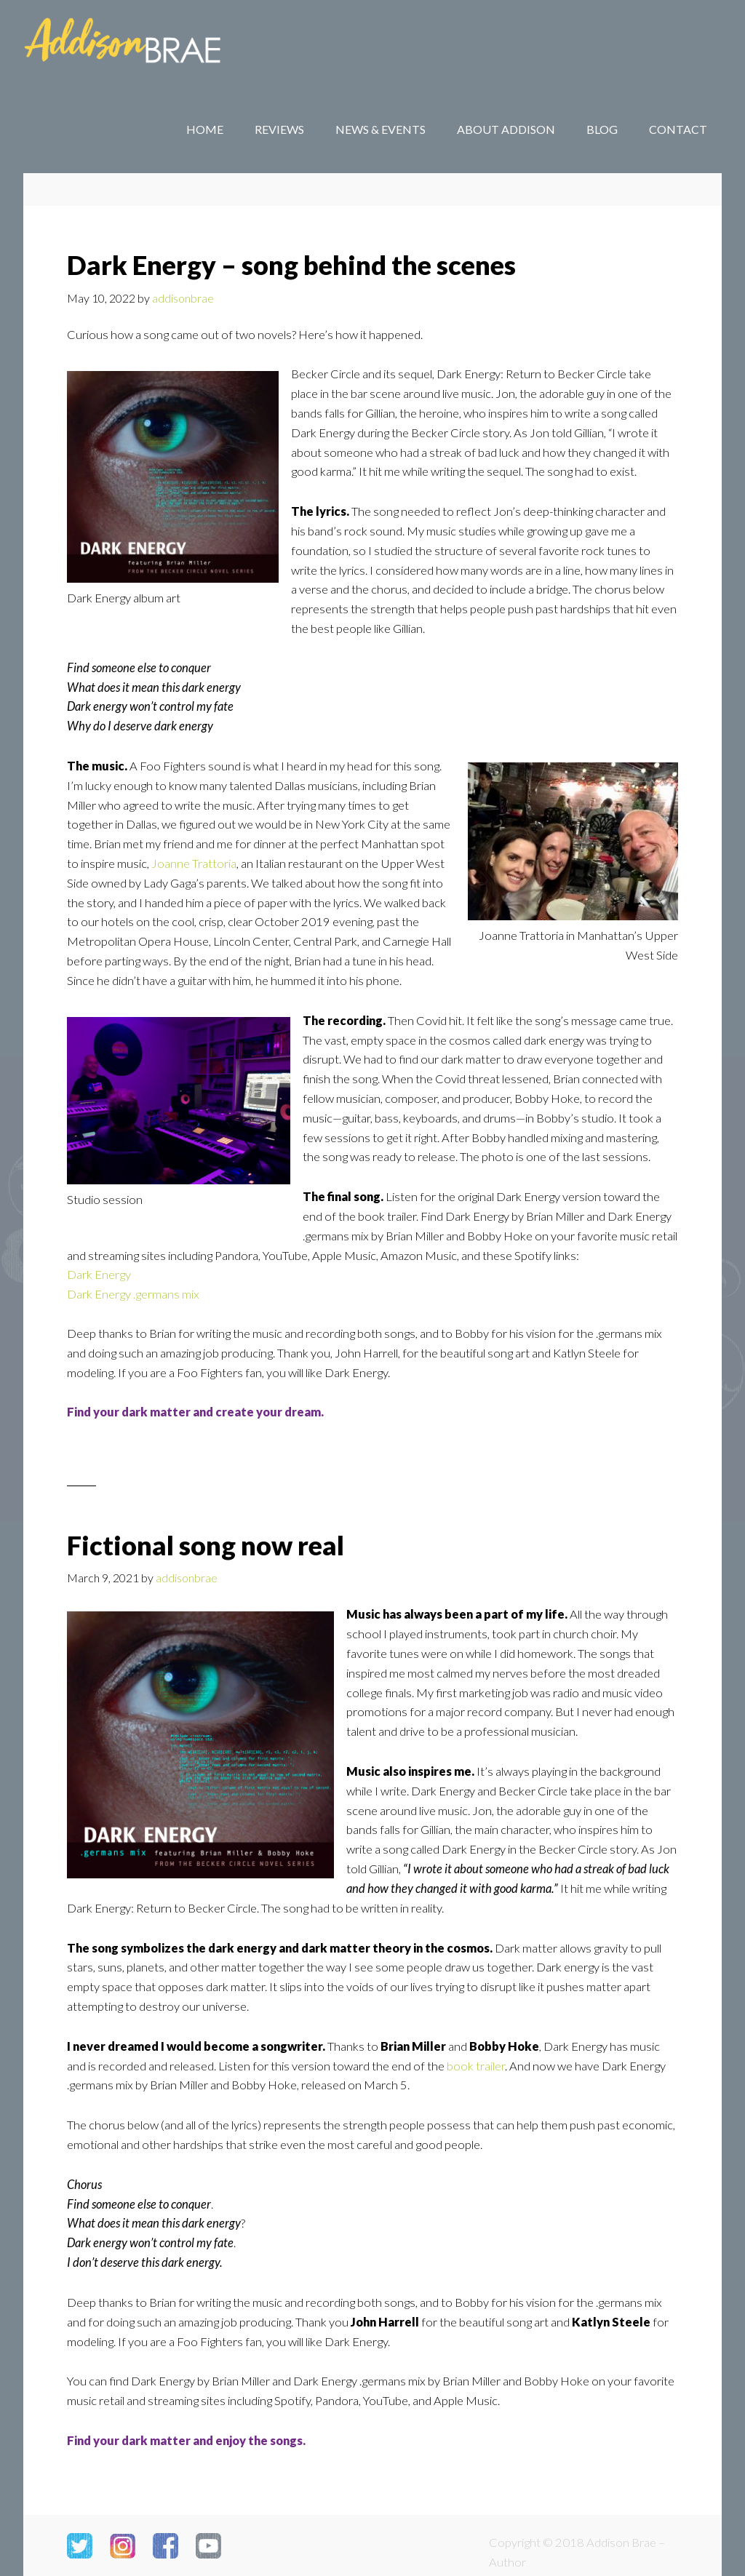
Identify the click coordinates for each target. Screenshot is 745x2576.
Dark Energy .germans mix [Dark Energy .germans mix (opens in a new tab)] (133, 1294)
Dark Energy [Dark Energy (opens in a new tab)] (99, 1274)
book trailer (476, 2066)
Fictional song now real (205, 1545)
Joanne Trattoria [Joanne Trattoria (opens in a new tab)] (193, 863)
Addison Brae (139, 43)
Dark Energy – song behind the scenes (291, 265)
